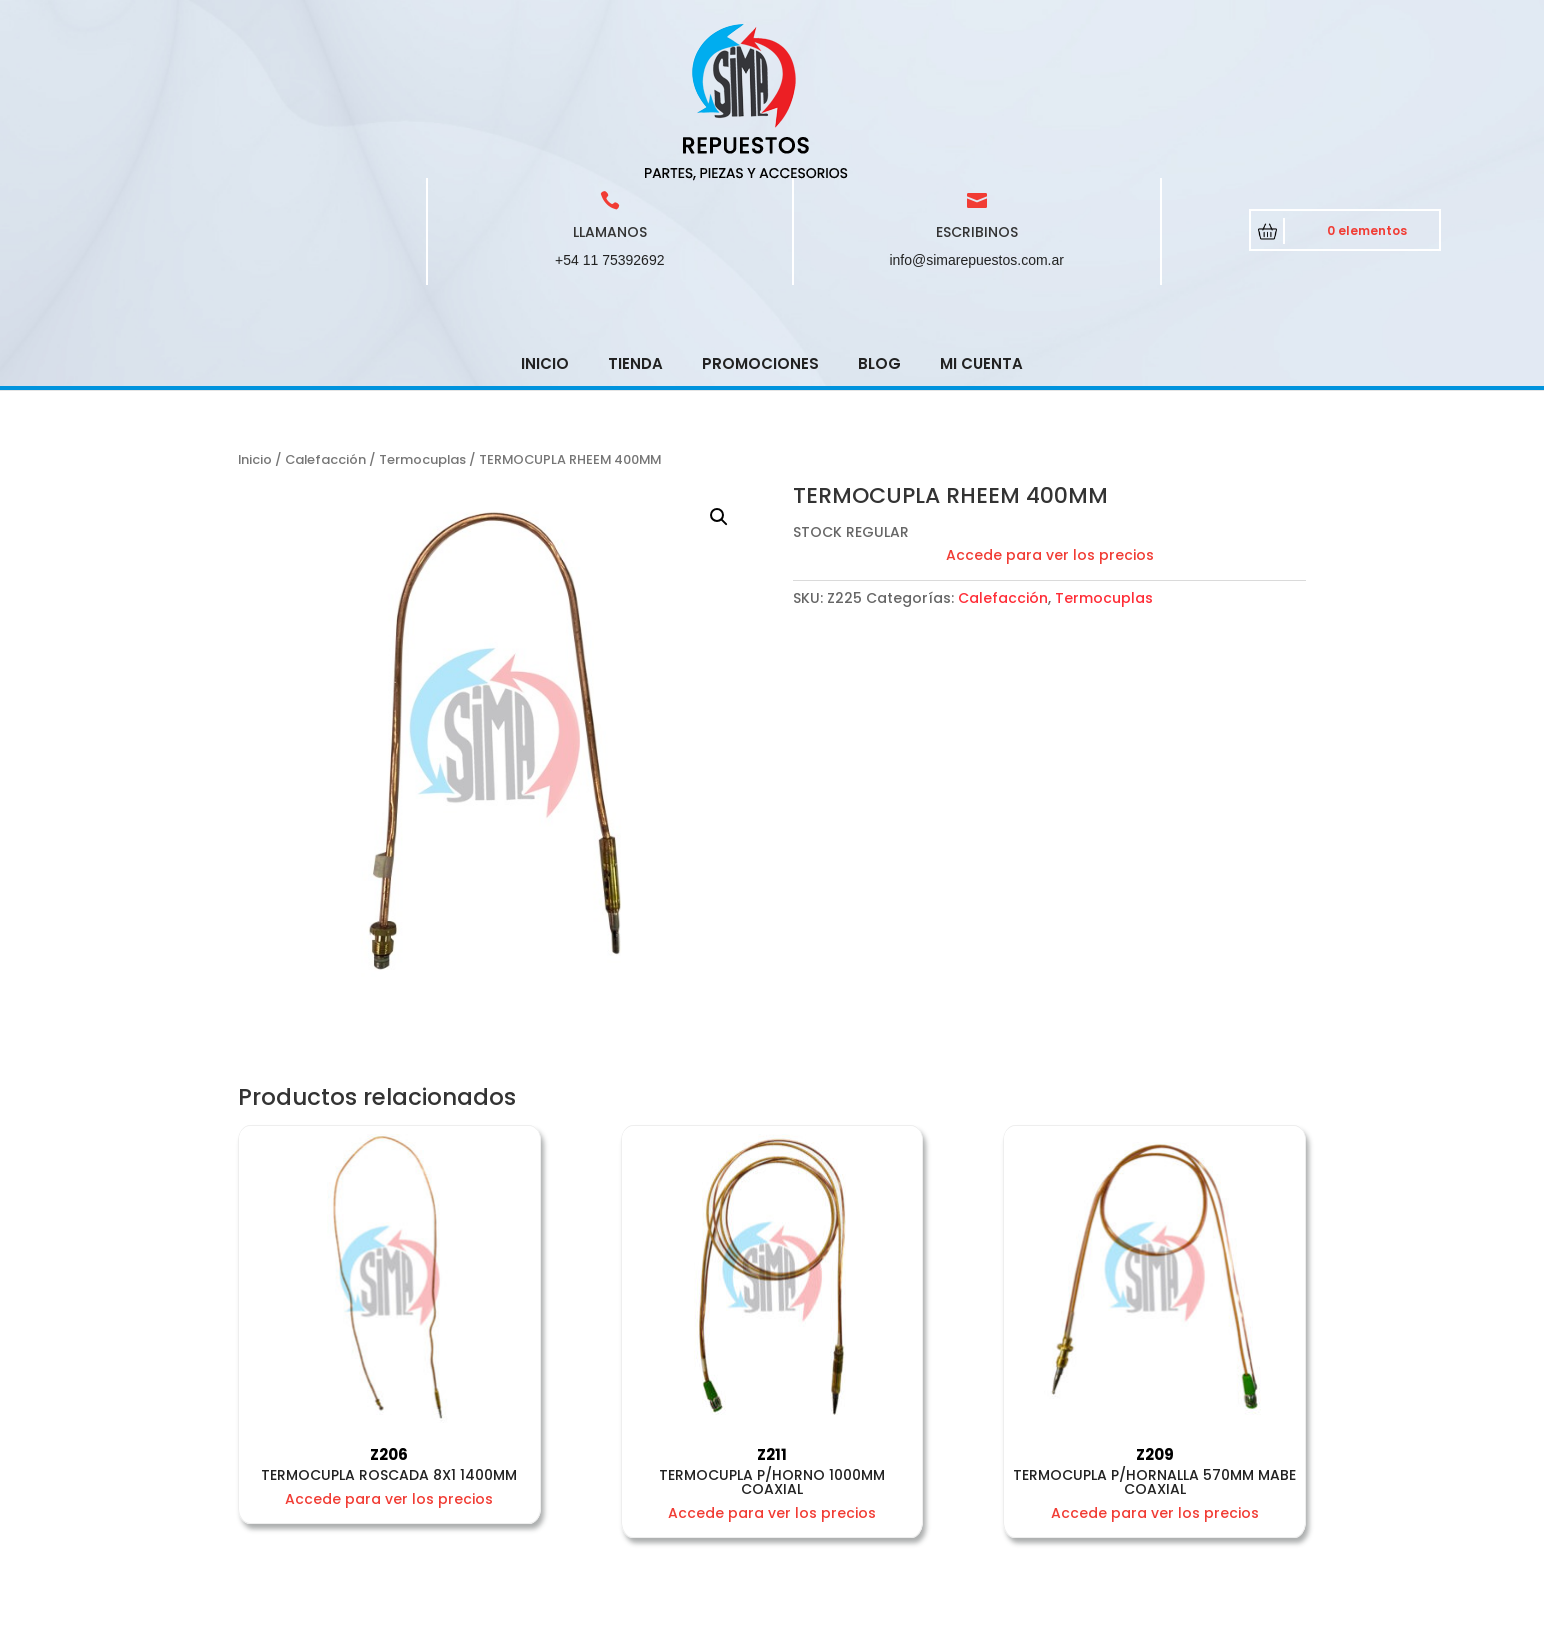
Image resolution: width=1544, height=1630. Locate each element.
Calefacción (325, 316)
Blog (879, 220)
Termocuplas (422, 316)
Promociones (760, 220)
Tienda (635, 220)
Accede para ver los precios (1050, 412)
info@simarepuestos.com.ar (976, 117)
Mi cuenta (981, 220)
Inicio (545, 220)
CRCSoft (604, 1610)
